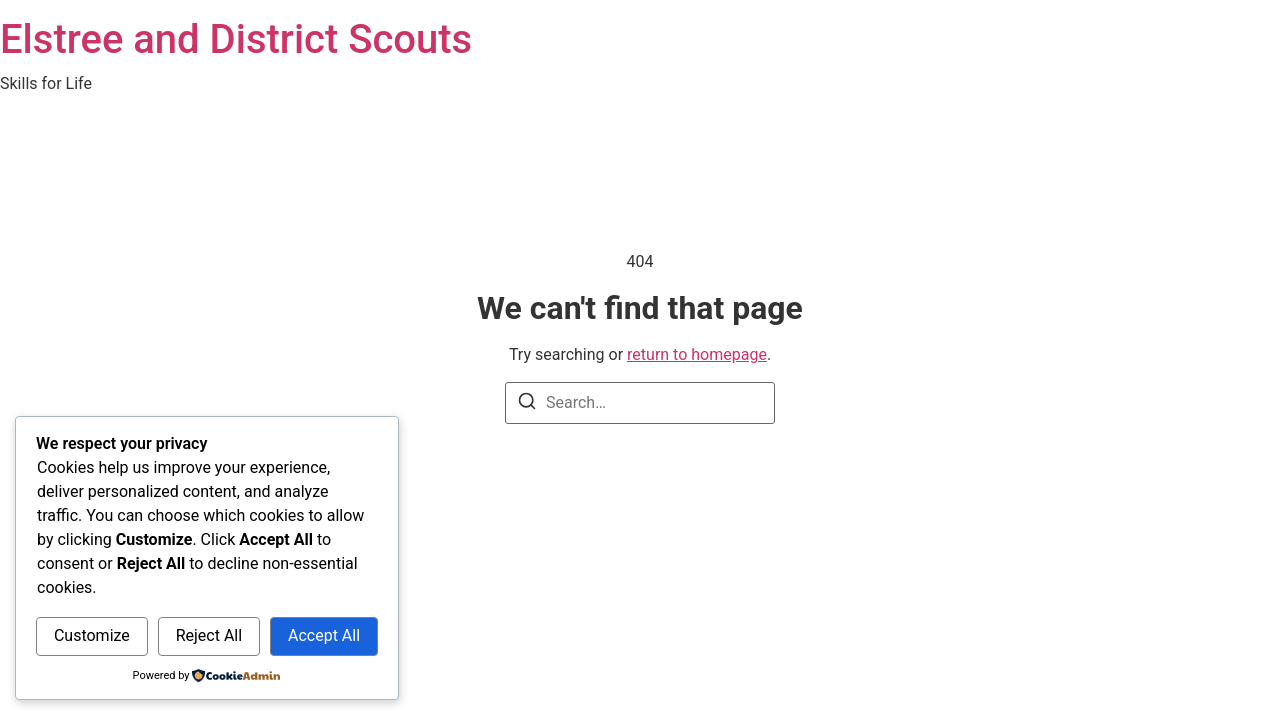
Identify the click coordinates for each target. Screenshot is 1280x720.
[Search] (527, 404)
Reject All (209, 635)
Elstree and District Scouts (236, 39)
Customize (92, 635)
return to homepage (697, 354)
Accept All (324, 635)
